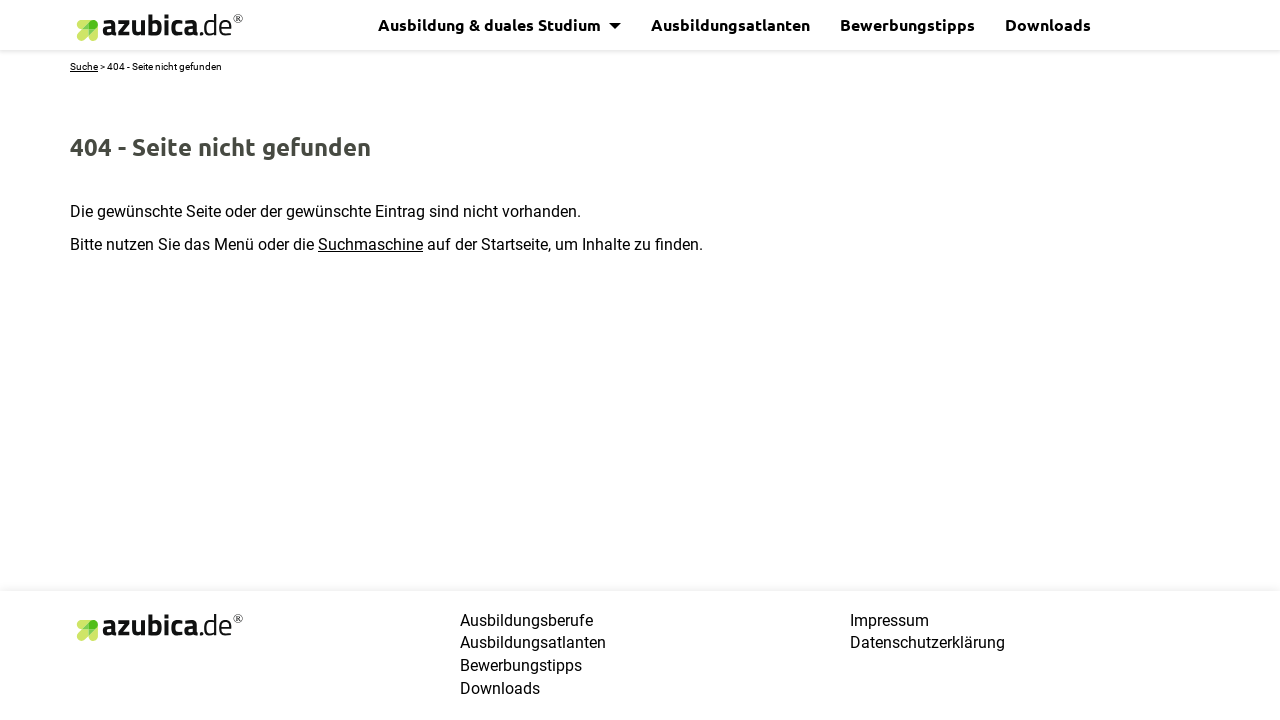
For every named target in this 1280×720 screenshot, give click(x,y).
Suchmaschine (370, 244)
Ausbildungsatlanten (730, 24)
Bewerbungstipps (907, 24)
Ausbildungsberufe (526, 620)
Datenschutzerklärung (927, 642)
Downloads (1048, 24)
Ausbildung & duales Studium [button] (491, 24)
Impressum (889, 620)
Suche (84, 66)
